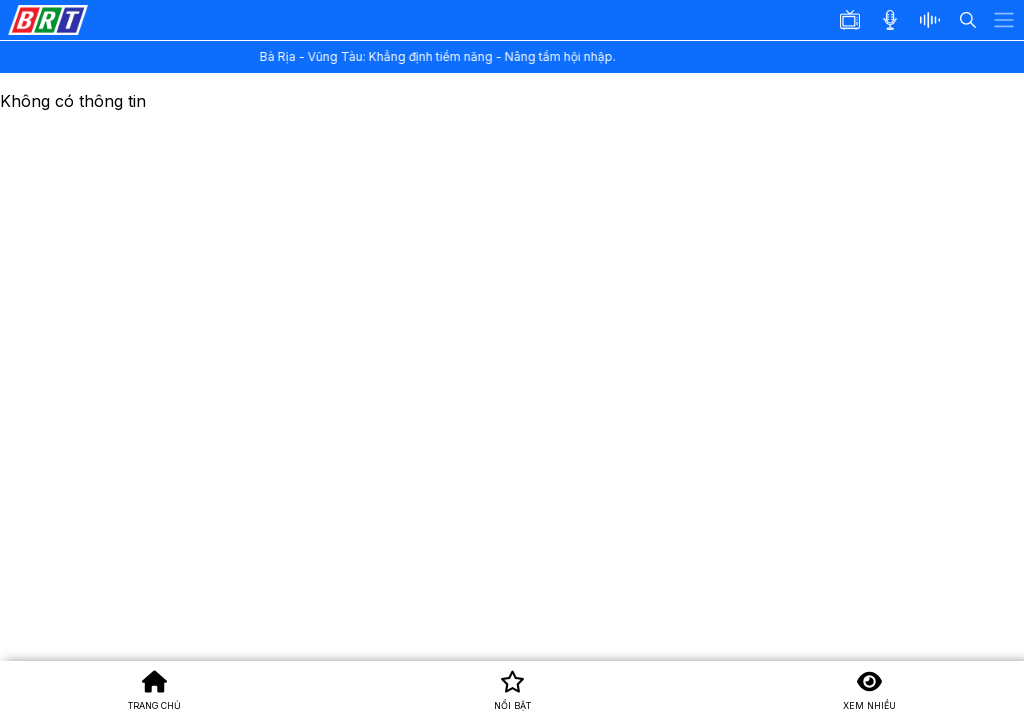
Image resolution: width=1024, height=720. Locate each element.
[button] (936, 20)
